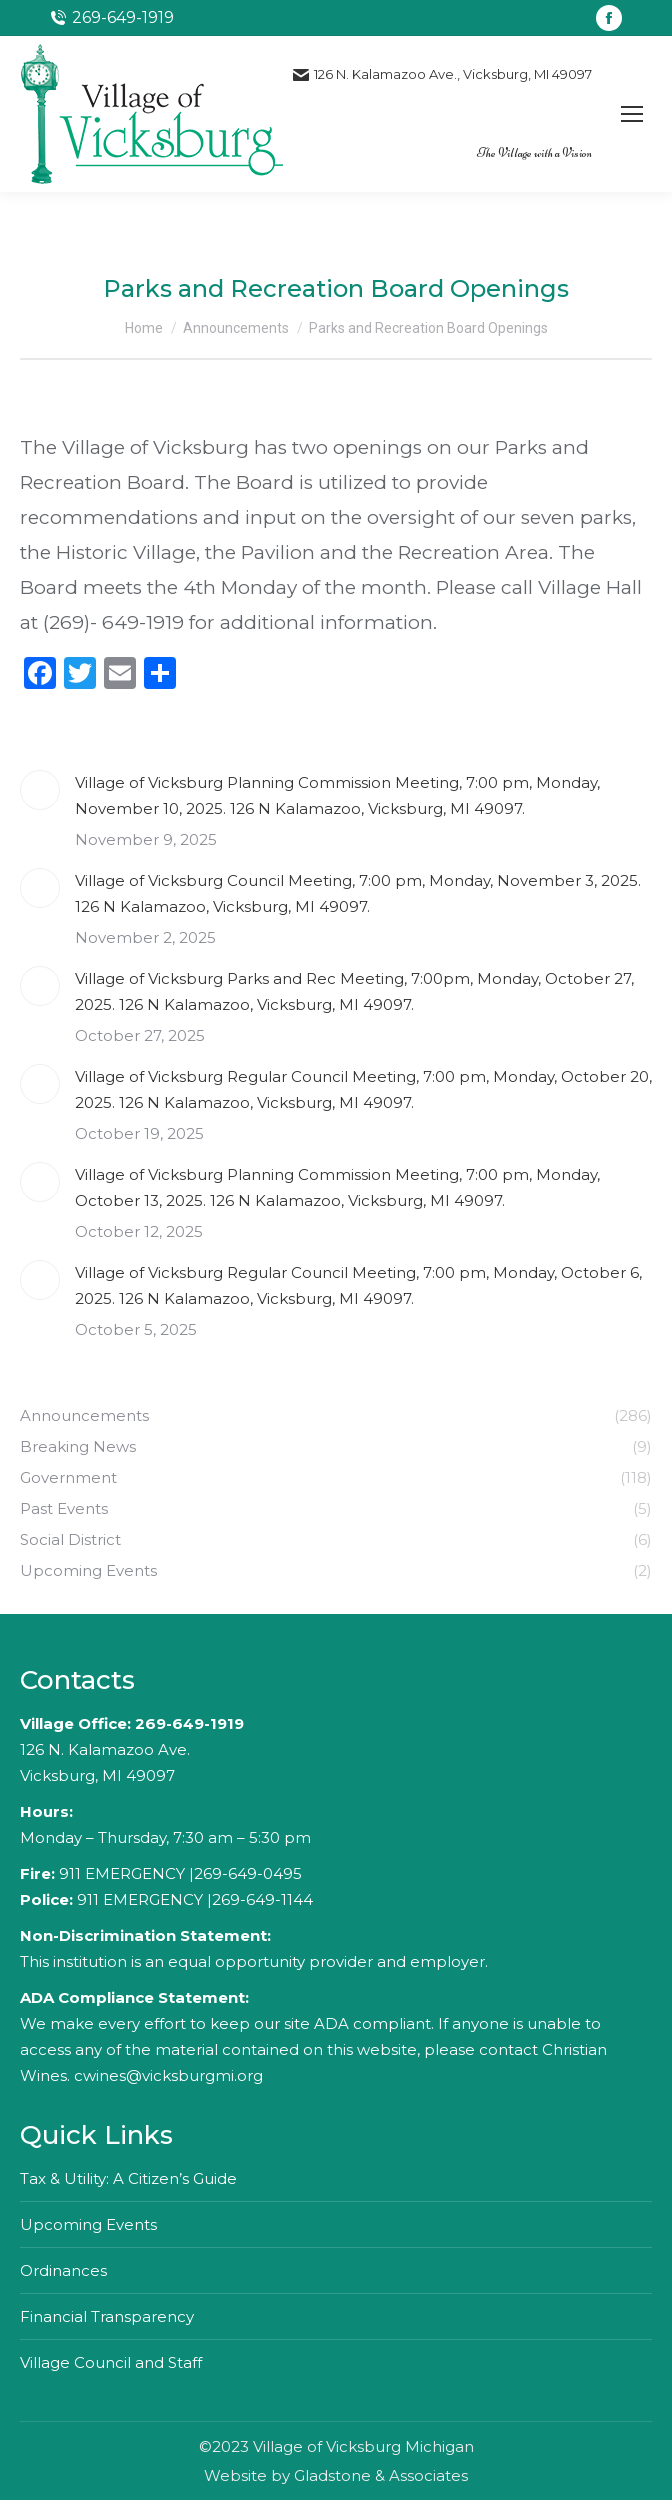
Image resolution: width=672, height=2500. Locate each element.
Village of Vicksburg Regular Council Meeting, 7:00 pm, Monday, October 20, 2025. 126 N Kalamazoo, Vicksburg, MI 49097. (363, 1089)
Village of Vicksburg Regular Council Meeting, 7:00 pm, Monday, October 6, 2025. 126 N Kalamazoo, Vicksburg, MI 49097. (358, 1285)
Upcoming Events (88, 2224)
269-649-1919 (189, 1723)
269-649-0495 (248, 1873)
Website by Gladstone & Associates (336, 2475)
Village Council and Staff (111, 2362)
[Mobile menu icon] (632, 114)
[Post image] (40, 790)
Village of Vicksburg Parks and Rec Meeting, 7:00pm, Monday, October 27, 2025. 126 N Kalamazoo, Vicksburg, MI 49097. (354, 991)
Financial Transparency (107, 2316)
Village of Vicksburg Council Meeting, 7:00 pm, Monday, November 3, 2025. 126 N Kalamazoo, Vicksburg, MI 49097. (358, 893)
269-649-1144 (262, 1899)
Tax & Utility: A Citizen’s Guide (128, 2178)
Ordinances (63, 2270)
